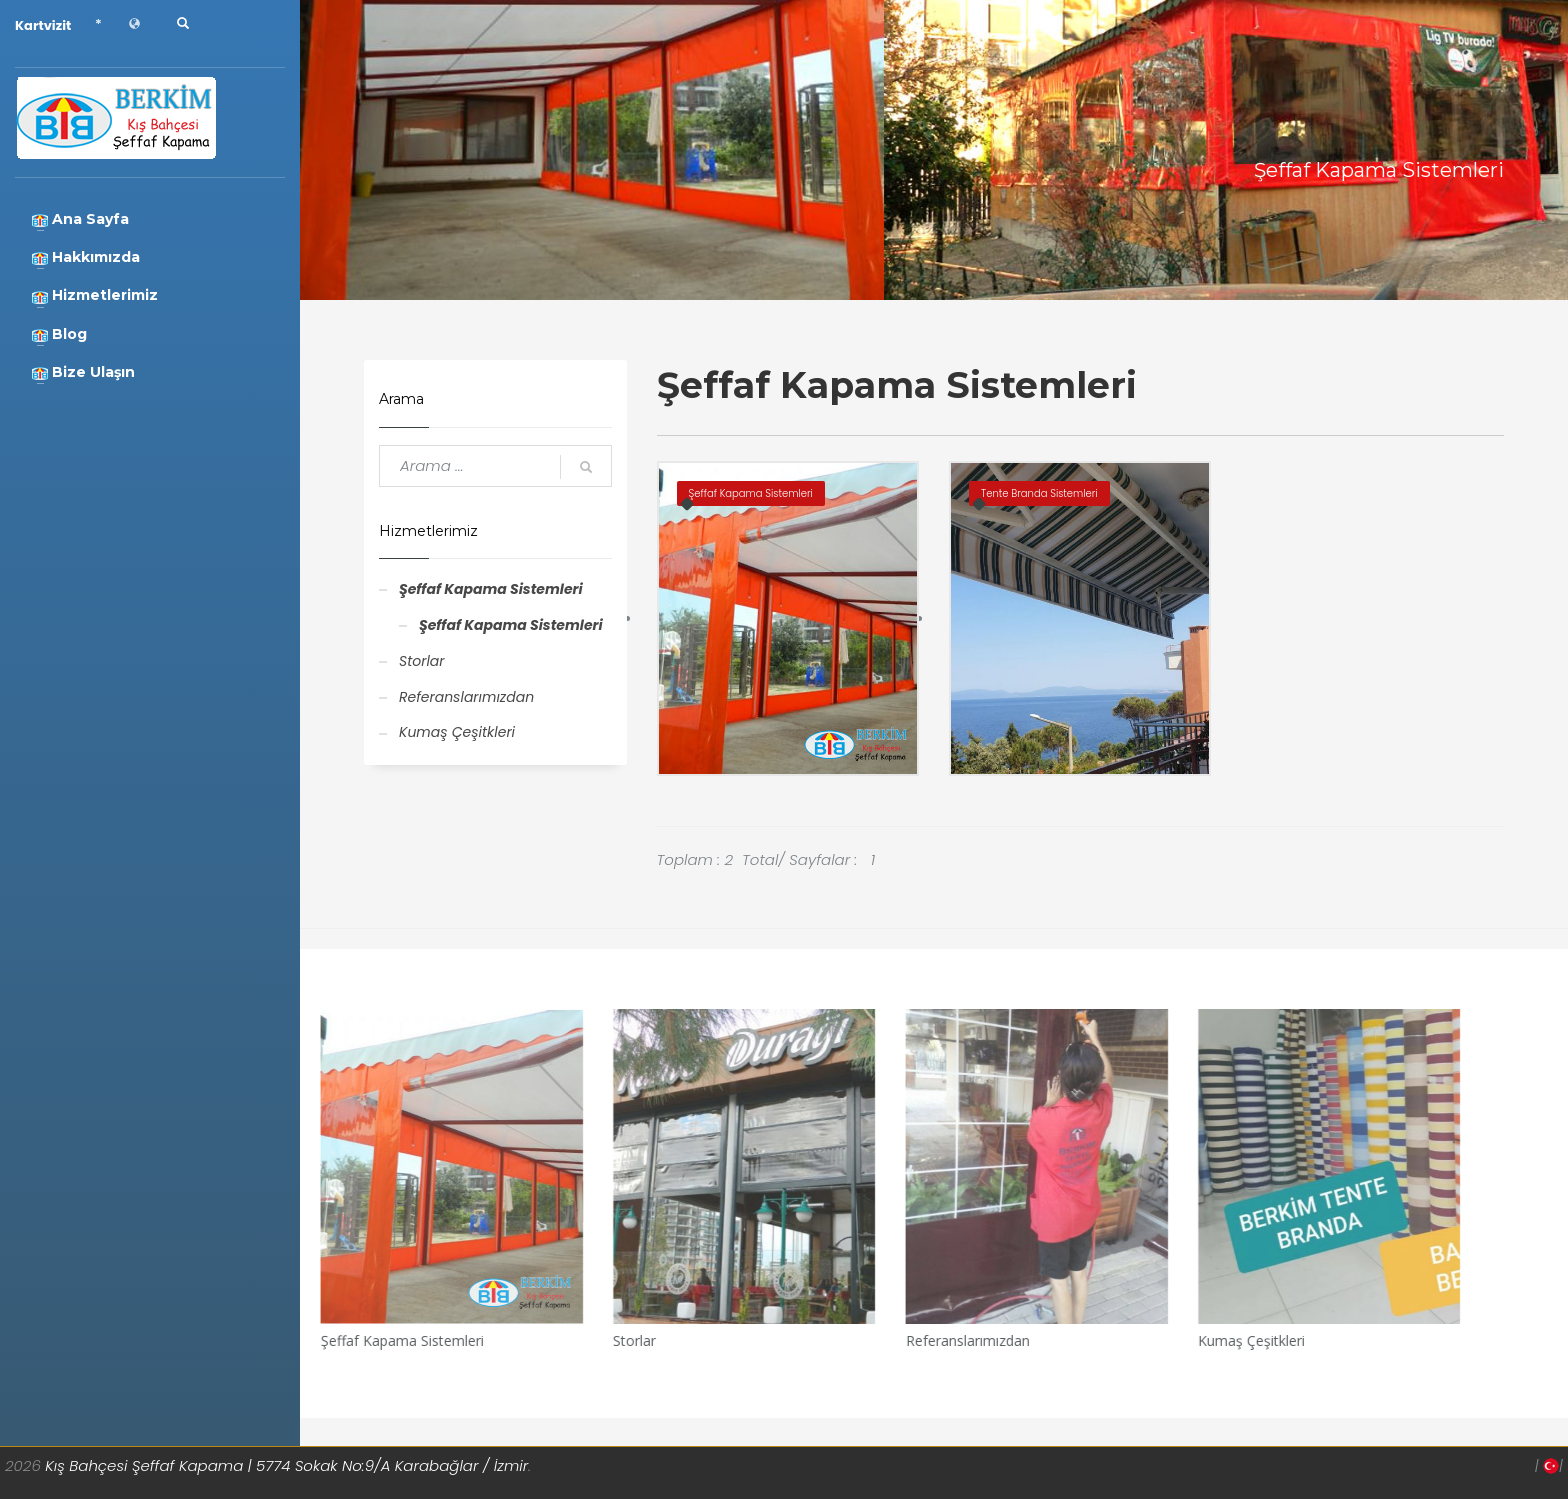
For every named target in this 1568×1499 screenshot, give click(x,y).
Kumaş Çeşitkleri (457, 732)
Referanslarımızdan (466, 697)
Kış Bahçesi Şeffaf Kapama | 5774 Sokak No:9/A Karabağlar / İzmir (286, 1465)
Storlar (422, 661)
